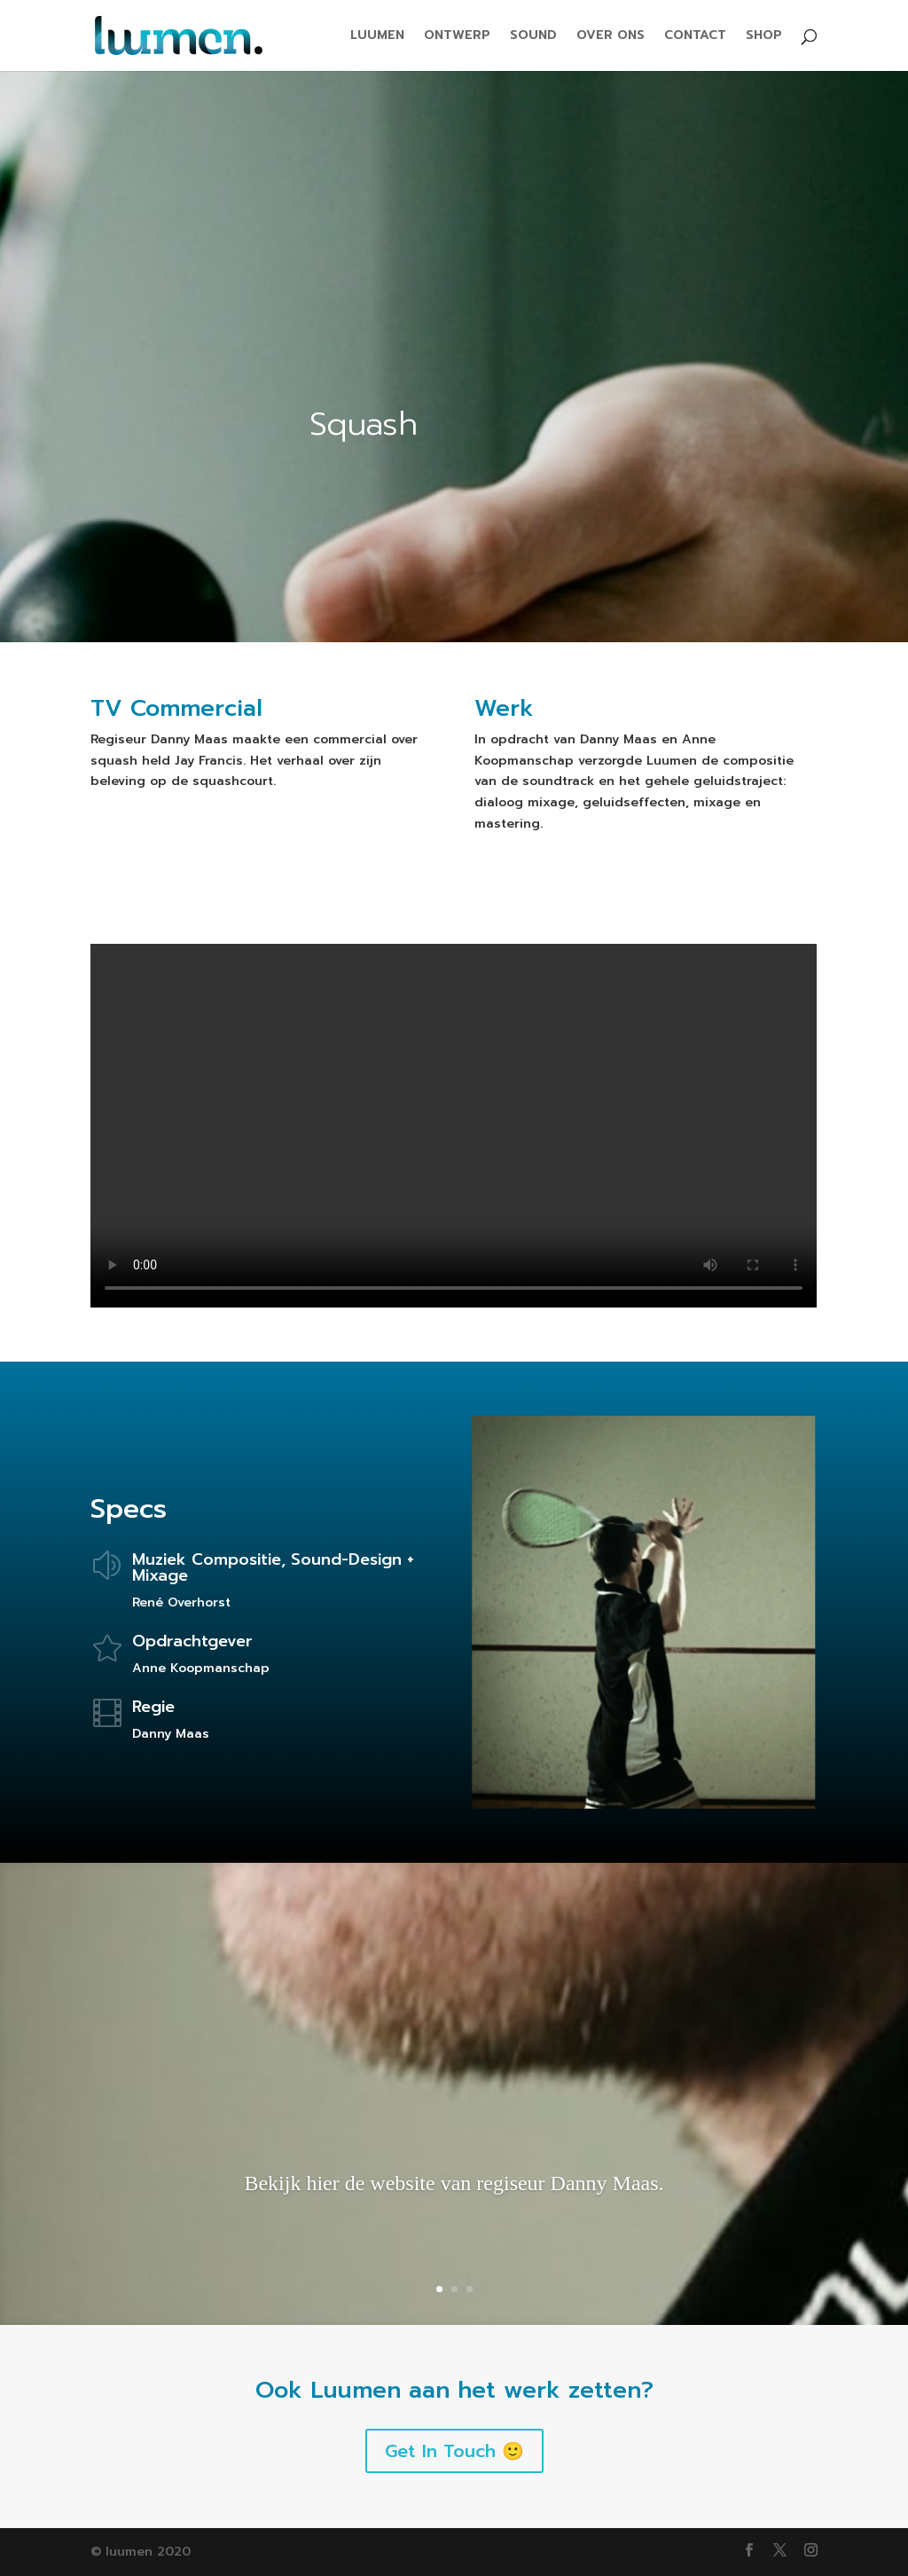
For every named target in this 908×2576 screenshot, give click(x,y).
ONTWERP (457, 36)
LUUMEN (377, 36)
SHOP (764, 36)
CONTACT (695, 36)
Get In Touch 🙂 (454, 2451)
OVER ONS (610, 36)
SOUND (533, 36)
